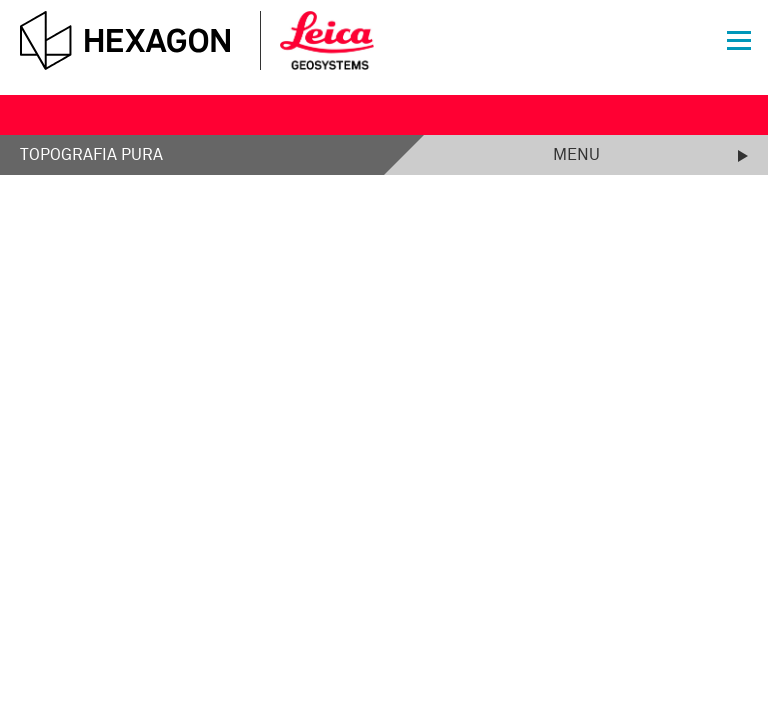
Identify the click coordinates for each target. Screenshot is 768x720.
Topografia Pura (91, 155)
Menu (576, 155)
